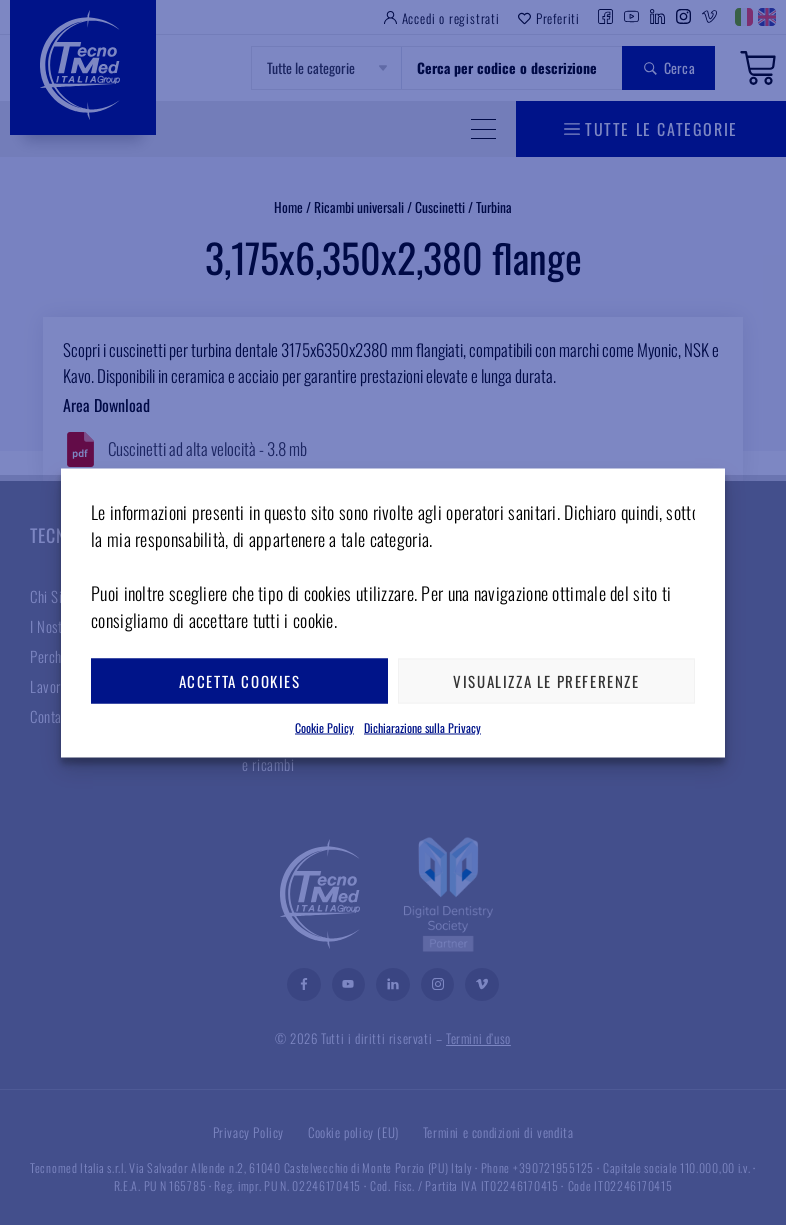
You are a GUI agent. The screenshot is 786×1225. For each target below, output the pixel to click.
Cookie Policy (324, 726)
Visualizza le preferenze (546, 681)
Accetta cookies (240, 681)
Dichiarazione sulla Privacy (422, 726)
